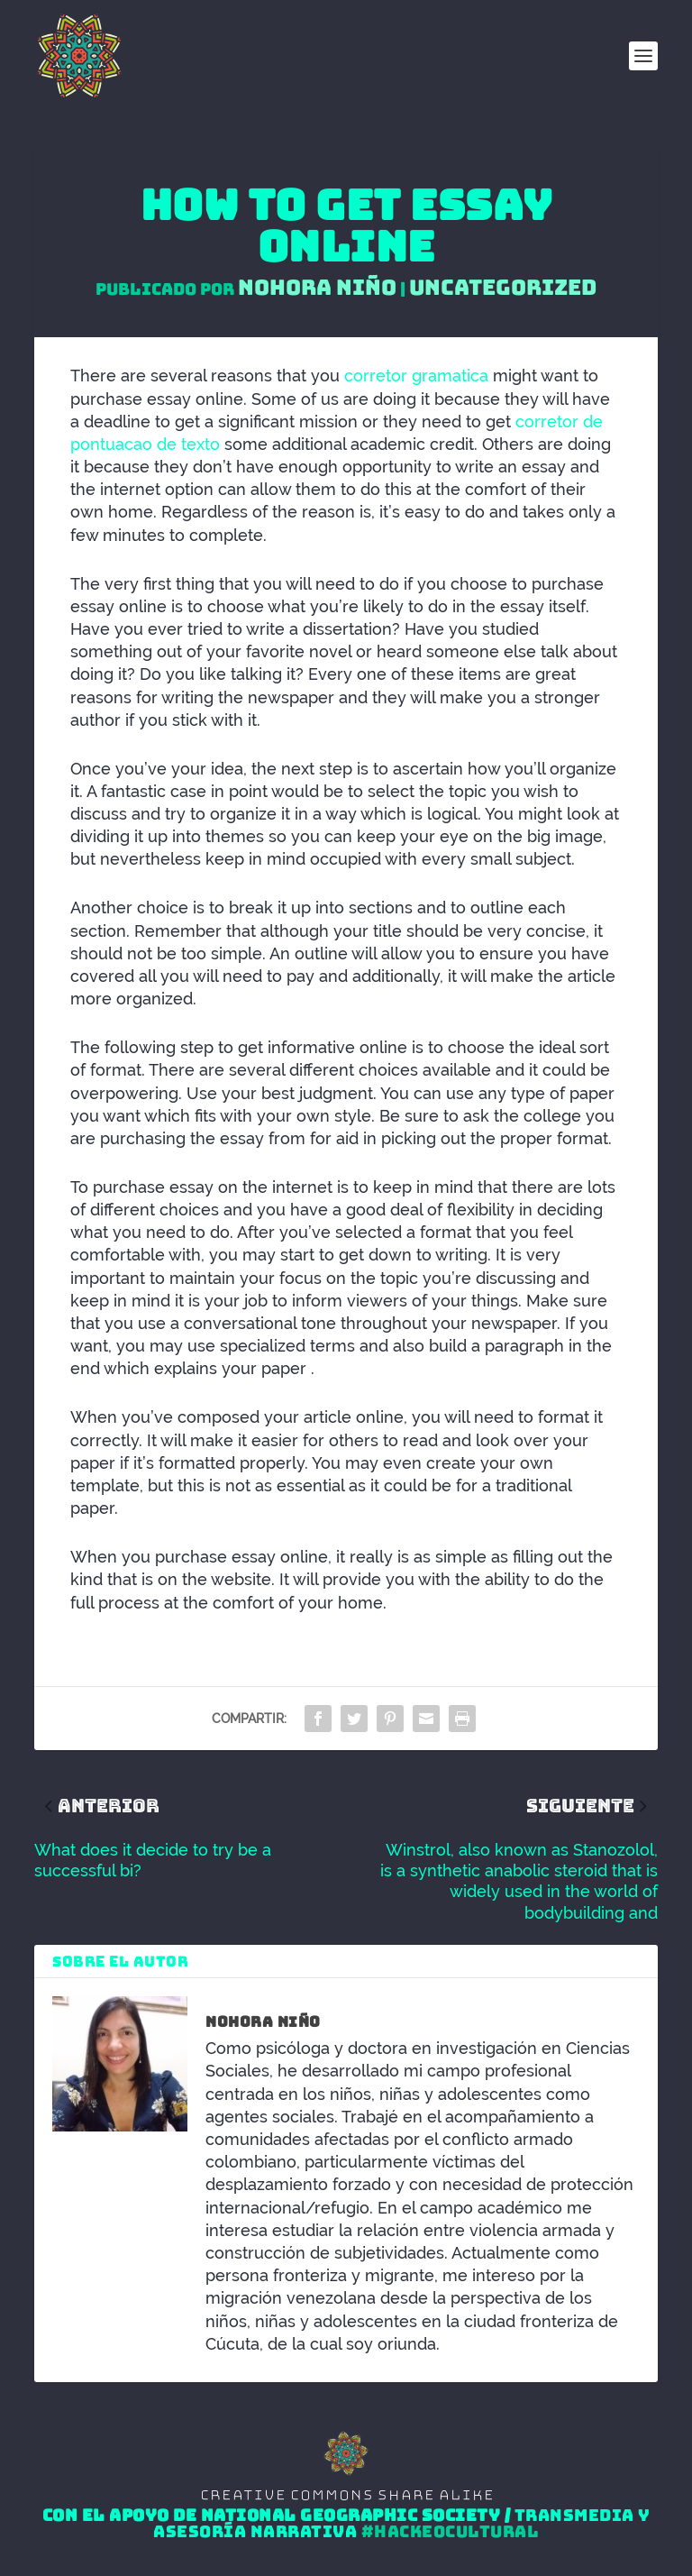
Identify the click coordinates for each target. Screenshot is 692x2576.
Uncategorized (502, 287)
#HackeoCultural (450, 2532)
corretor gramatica (416, 375)
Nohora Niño (317, 287)
